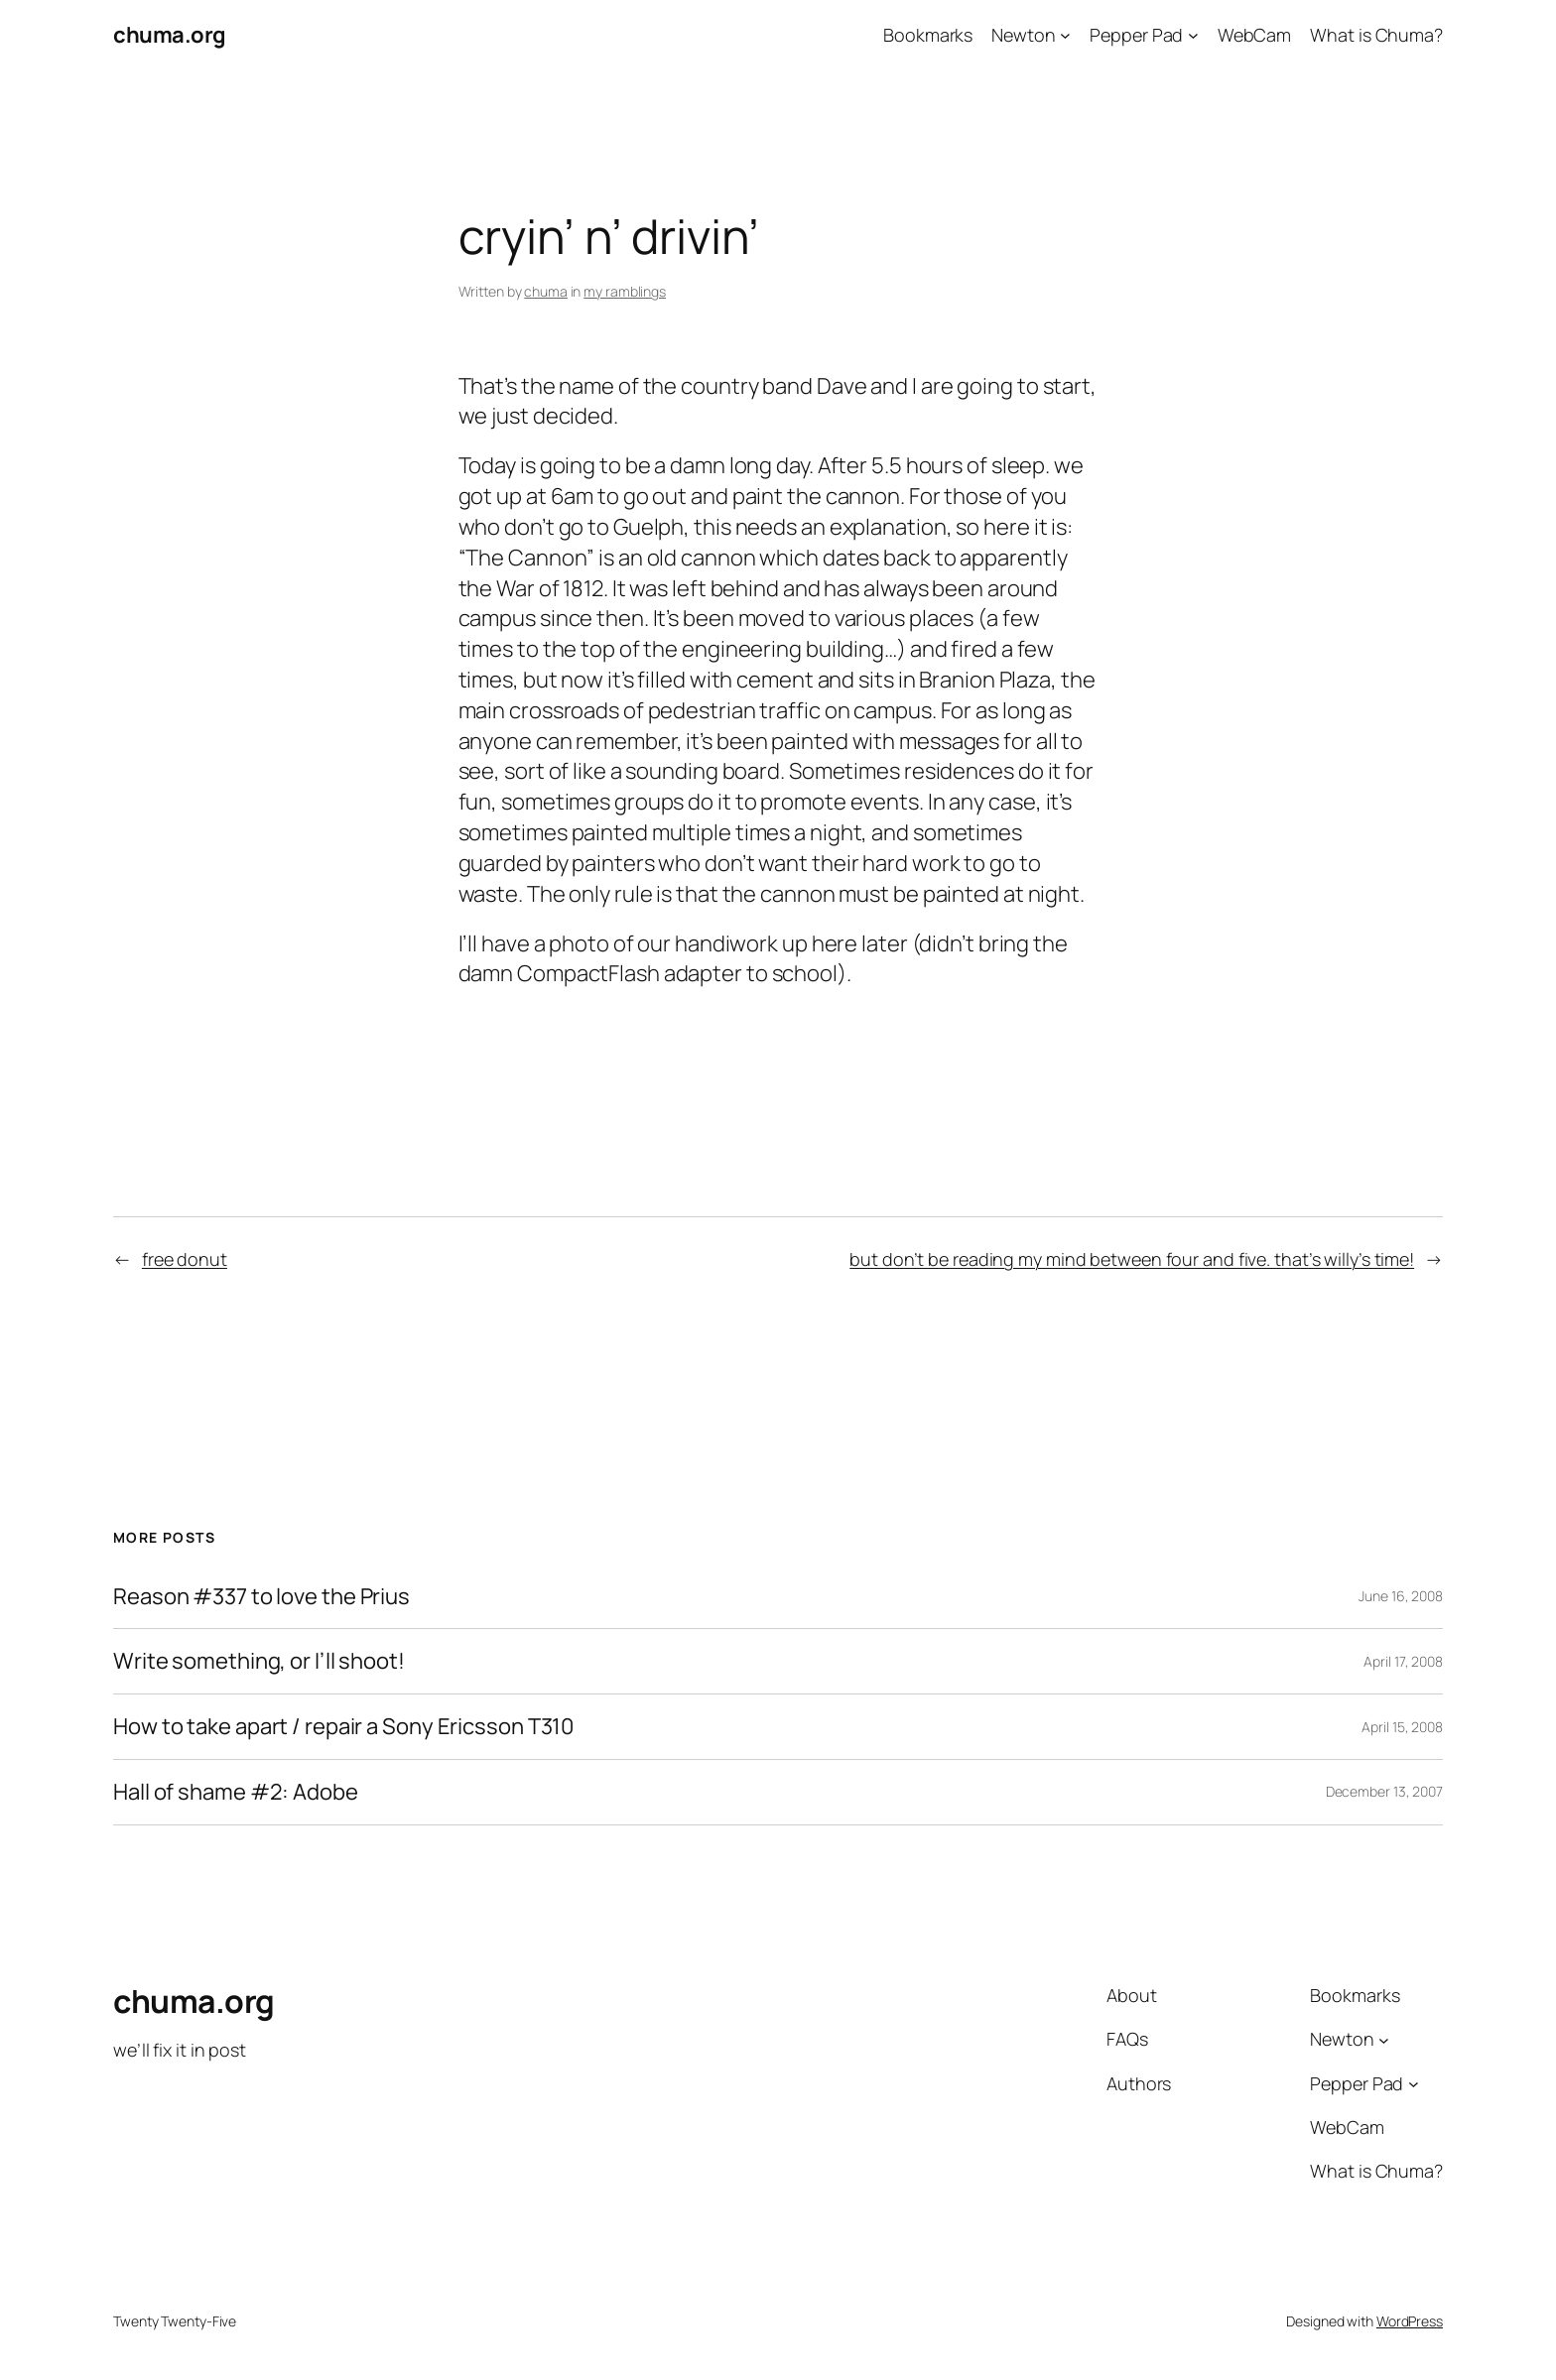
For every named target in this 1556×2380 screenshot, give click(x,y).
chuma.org (169, 35)
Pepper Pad (1136, 35)
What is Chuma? (1376, 35)
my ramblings (625, 291)
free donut (184, 1259)
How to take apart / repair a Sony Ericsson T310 (343, 1726)
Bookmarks (927, 35)
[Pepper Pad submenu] (1193, 35)
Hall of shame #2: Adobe (235, 1792)
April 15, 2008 (1402, 1726)
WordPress (1409, 2321)
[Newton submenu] (1065, 35)
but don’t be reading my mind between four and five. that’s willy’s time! (1131, 1259)
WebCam (1254, 35)
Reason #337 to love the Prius (261, 1596)
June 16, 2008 (1401, 1595)
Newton (1023, 35)
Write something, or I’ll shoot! (259, 1661)
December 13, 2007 (1384, 1791)
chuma (546, 291)
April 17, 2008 (1403, 1661)
